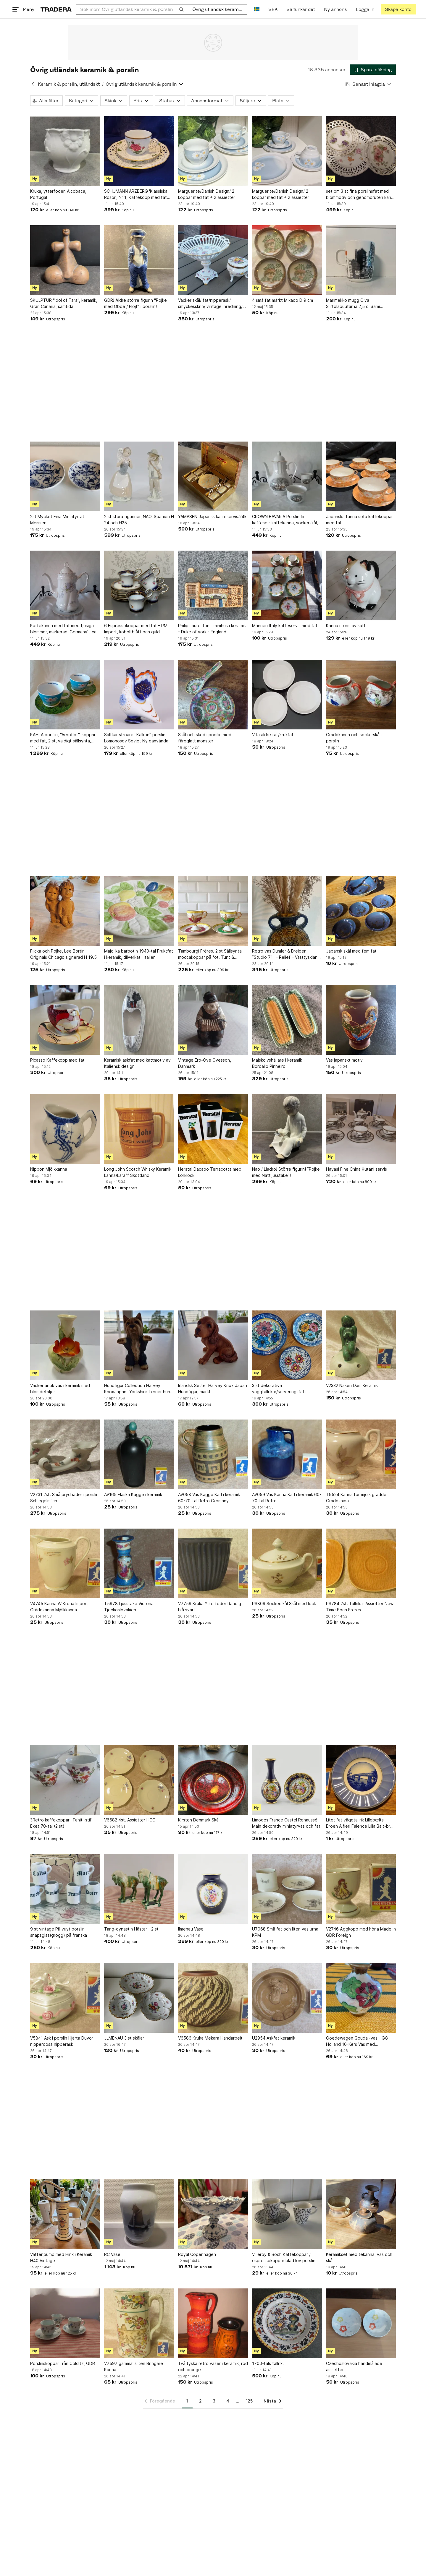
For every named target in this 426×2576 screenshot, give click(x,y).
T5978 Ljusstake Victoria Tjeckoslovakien (129, 1606)
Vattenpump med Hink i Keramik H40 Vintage (61, 2257)
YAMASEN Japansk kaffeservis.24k (212, 516)
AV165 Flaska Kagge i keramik (133, 1494)
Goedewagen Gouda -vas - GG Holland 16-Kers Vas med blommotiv (357, 2041)
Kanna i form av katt (346, 625)
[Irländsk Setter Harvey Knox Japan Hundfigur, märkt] (213, 1345)
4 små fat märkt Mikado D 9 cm (282, 300)
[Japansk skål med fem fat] (361, 911)
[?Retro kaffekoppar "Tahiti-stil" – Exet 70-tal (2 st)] (65, 1780)
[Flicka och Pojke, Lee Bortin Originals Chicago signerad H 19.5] (65, 911)
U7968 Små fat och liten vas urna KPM (285, 1932)
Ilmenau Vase (191, 1928)
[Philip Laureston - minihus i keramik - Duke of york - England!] (213, 585)
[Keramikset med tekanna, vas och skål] (361, 2214)
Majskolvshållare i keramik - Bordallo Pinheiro (278, 1063)
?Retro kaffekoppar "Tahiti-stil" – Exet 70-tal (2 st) (63, 1823)
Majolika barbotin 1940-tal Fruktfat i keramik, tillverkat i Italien (138, 954)
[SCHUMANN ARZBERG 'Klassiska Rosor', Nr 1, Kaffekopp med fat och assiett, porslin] (139, 151)
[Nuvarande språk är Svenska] (256, 9)
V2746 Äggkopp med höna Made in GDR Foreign (361, 1932)
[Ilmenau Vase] (213, 1889)
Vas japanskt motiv (344, 1059)
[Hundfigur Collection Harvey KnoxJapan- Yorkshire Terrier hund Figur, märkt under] (139, 1345)
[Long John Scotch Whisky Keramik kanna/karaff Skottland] (139, 1129)
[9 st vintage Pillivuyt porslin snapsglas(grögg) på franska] (65, 1889)
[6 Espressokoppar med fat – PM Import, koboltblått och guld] (139, 585)
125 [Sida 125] (249, 2400)
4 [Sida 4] (227, 2400)
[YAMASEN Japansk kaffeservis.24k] (213, 476)
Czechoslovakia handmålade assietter (354, 2366)
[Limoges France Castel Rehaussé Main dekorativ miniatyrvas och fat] (287, 1780)
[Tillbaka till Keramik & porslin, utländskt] (33, 84)
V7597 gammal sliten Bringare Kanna (133, 2366)
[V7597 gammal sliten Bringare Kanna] (139, 2323)
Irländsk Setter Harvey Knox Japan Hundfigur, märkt (212, 1388)
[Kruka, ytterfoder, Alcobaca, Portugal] (65, 151)
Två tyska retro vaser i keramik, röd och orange (213, 2366)
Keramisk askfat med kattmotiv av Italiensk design (137, 1063)
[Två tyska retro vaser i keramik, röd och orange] (213, 2323)
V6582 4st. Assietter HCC (129, 1819)
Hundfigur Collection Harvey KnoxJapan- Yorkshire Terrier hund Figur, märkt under (138, 1389)
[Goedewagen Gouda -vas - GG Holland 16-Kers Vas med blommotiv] (361, 1998)
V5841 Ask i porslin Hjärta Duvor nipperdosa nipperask (61, 2041)
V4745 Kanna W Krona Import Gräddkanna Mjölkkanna (59, 1606)
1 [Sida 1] (187, 2400)
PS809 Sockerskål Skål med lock (284, 1603)
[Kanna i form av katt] (361, 585)
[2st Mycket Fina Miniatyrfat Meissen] (65, 476)
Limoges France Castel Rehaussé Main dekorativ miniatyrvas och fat (286, 1823)
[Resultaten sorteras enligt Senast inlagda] (368, 84)
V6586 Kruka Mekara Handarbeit (210, 2037)
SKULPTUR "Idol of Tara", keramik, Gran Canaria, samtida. (63, 303)
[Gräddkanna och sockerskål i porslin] (361, 694)
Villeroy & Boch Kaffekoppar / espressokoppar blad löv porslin (283, 2257)
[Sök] (181, 9)
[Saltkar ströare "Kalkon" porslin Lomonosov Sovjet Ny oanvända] (139, 694)
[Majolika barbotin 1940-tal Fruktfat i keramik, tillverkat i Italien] (139, 911)
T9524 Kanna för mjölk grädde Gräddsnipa (356, 1497)
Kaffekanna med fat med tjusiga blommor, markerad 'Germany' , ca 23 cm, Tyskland (63, 629)
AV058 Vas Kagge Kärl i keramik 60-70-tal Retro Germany (209, 1497)
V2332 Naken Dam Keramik (352, 1385)
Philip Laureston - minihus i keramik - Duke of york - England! (212, 628)
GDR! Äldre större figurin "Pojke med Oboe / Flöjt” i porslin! (135, 303)
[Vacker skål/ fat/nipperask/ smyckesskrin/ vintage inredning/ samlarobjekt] (213, 260)
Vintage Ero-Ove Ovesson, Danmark (204, 1063)
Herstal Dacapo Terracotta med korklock (209, 1172)
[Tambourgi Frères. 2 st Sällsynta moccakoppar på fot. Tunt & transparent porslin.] (213, 911)
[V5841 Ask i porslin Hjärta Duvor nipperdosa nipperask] (65, 1998)
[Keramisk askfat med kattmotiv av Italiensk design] (139, 1020)
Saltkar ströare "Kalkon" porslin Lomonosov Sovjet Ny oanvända (136, 737)
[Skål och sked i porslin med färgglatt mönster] (213, 694)
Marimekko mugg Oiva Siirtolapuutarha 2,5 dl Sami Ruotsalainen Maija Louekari (353, 303)
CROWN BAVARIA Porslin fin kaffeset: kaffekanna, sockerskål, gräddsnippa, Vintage (285, 520)
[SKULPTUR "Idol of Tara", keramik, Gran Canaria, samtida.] (65, 260)
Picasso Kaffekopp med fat (57, 1059)
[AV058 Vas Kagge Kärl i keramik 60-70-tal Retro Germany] (213, 1454)
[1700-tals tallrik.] (287, 2323)
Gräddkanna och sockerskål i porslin (354, 737)
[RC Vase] (139, 2214)
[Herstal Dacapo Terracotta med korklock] (213, 1129)
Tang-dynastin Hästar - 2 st (131, 1928)
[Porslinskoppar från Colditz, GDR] (65, 2323)
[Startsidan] (56, 9)
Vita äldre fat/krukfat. (273, 734)
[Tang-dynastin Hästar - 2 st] (139, 1889)
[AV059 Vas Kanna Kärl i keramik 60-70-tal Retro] (287, 1454)
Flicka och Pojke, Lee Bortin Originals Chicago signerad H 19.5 (63, 954)
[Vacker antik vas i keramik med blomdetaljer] (65, 1345)
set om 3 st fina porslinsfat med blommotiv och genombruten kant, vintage (360, 194)
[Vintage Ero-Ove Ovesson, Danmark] (213, 1020)
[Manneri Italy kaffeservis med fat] (287, 585)
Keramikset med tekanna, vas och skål (359, 2257)
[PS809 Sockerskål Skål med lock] (287, 1563)
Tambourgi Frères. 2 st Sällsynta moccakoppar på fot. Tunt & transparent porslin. (210, 954)
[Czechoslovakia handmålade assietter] (361, 2323)
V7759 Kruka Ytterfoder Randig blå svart (209, 1606)
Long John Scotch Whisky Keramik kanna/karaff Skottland (137, 1172)
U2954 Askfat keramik (273, 2037)
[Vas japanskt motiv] (361, 1020)
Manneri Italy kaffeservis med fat (284, 625)
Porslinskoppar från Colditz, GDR (62, 2363)
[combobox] (132, 9)
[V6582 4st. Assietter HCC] (139, 1780)
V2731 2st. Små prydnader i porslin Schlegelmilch (64, 1497)
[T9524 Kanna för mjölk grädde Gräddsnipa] (361, 1454)
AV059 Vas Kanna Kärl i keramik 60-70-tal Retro (286, 1497)
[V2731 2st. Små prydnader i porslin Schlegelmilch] (65, 1454)
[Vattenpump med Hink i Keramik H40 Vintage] (65, 2214)
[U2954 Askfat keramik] (287, 1998)
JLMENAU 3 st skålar (124, 2037)
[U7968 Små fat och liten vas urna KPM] (287, 1889)
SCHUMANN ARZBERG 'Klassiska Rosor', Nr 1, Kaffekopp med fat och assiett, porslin (135, 194)
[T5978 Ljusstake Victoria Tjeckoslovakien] (139, 1563)
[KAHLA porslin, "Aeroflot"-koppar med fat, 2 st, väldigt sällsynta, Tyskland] (65, 694)
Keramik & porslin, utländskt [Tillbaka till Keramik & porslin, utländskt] (69, 84)
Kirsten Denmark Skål (199, 1819)
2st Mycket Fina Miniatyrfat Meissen (57, 519)
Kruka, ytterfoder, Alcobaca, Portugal (58, 194)
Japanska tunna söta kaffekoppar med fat (359, 519)
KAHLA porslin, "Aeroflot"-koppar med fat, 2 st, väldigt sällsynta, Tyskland (63, 738)
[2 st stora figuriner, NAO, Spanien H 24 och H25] (139, 476)
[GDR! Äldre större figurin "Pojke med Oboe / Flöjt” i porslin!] (139, 260)
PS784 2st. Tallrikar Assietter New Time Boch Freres (359, 1606)
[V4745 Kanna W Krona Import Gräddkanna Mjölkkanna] (65, 1563)
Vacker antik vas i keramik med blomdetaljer (60, 1388)
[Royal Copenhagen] (213, 2214)
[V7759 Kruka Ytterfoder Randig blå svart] (213, 1563)
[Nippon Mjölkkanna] (65, 1129)
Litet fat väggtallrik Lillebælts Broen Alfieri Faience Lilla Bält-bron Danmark (360, 1823)
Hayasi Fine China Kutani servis (356, 1169)
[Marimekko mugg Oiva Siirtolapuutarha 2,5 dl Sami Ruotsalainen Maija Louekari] (361, 260)
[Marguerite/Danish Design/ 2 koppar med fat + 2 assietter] (213, 151)
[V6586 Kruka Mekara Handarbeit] (213, 1998)
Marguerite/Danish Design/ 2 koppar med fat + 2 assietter (206, 194)
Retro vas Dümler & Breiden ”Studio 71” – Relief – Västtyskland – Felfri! (286, 954)
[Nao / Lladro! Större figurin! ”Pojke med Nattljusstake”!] (287, 1129)
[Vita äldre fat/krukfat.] (287, 694)
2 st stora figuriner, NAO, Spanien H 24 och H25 (139, 519)
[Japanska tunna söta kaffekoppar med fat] (361, 476)
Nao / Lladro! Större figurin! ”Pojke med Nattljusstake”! (286, 1172)
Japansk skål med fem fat (351, 950)
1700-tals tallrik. (268, 2363)
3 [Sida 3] (214, 2400)
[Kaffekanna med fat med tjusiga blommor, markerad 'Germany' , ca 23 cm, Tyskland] (65, 585)
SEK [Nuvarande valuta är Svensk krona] (272, 9)
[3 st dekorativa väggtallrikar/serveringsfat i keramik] (287, 1345)
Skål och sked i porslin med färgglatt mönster (204, 737)
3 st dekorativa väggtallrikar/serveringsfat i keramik (279, 1389)
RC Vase (112, 2254)
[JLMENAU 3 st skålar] (139, 1998)
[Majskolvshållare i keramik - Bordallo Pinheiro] (287, 1020)
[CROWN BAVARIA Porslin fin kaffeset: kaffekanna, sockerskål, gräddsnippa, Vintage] (287, 476)
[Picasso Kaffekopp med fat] (65, 1020)
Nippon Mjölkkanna (48, 1169)
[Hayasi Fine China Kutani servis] (361, 1129)
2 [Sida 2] (200, 2400)
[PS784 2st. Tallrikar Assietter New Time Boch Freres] (361, 1563)
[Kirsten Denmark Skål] (213, 1780)
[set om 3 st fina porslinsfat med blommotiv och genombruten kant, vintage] (361, 151)
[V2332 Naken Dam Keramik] (361, 1345)
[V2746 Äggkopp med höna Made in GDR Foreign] (361, 1889)
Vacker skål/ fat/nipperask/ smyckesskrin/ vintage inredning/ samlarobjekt (210, 303)
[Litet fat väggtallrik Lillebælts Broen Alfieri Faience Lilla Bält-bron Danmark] (361, 1780)
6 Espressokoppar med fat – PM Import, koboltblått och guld (135, 628)
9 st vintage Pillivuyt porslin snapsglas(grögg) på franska (58, 1932)
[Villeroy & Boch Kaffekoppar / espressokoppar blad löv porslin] (287, 2214)
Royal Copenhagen (197, 2254)
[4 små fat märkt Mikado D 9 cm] (287, 260)
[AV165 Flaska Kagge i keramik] (139, 1454)
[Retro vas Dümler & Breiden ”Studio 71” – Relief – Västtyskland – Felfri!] (287, 911)
